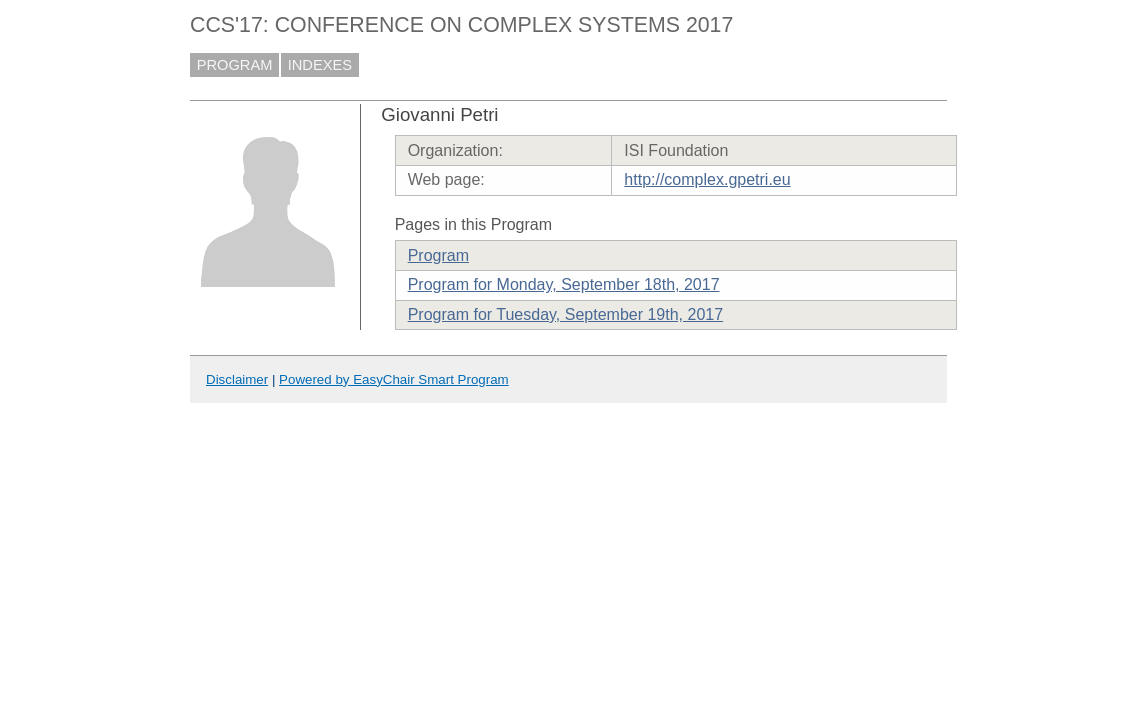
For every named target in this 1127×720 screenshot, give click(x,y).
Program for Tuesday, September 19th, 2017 (565, 314)
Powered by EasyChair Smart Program (394, 379)
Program (438, 255)
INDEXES (320, 65)
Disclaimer (237, 379)
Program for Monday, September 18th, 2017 (564, 284)
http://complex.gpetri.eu (707, 179)
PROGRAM (235, 65)
